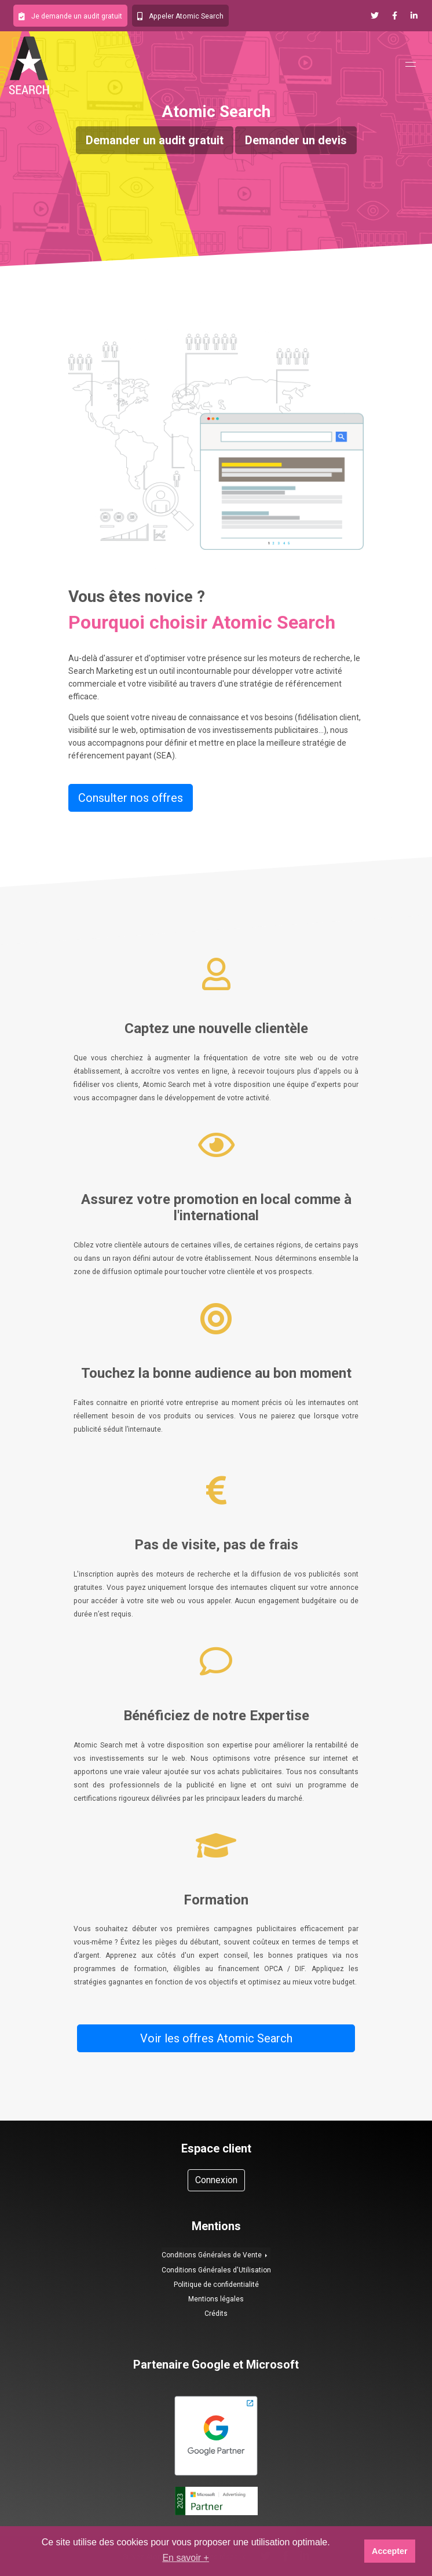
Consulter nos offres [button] (130, 798)
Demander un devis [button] (296, 140)
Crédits (216, 2313)
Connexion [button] (216, 2179)
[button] (70, 16)
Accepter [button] (390, 2551)
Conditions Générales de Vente (212, 2255)
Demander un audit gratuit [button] (155, 140)
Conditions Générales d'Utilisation (216, 2270)
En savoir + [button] (185, 2558)
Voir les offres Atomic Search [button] (216, 2038)
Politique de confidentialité (216, 2285)
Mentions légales (216, 2299)
